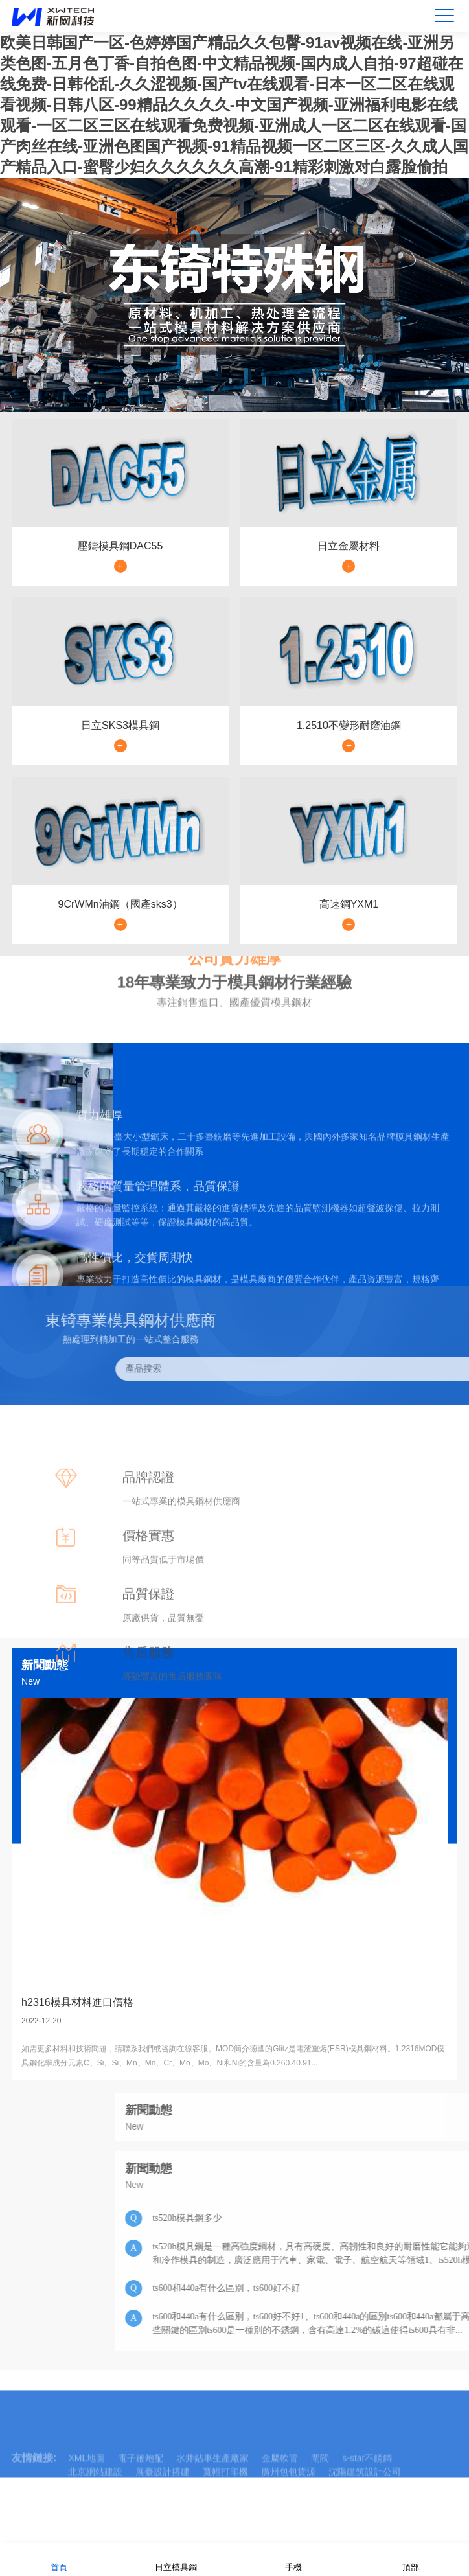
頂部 (410, 2559)
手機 (293, 2559)
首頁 (59, 2559)
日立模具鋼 (176, 2559)
